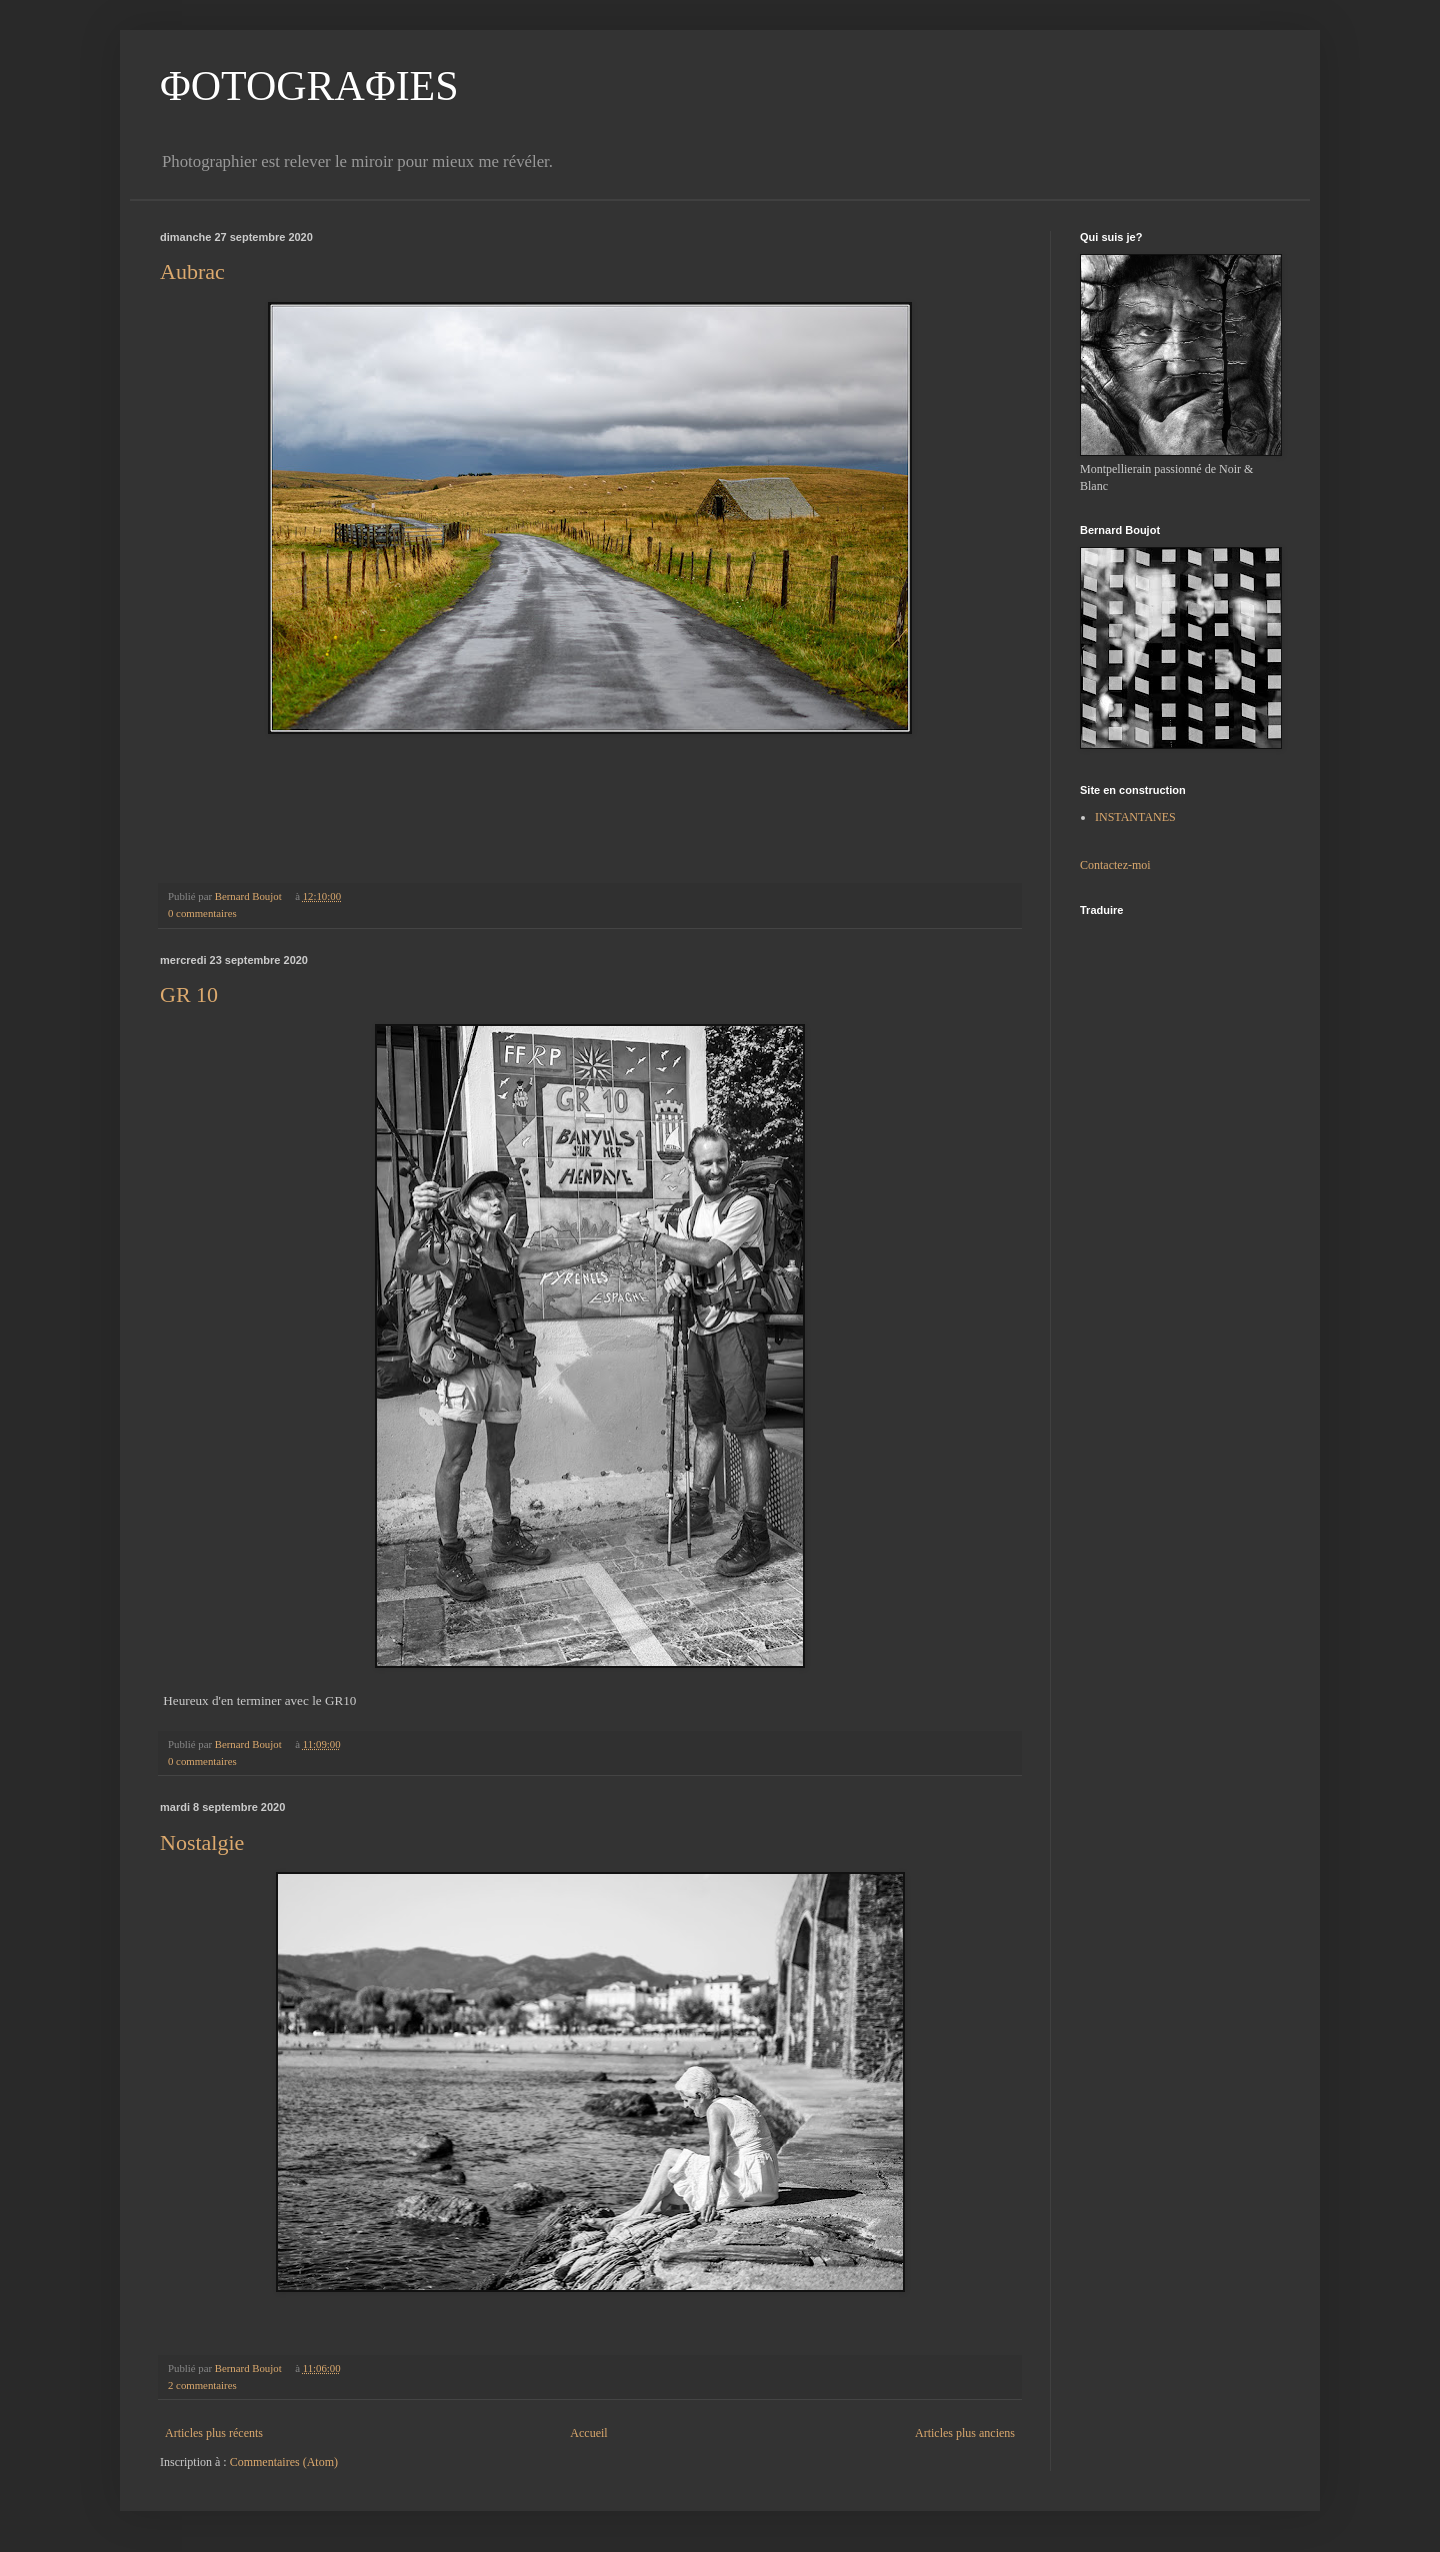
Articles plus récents (214, 2433)
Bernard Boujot (250, 896)
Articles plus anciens (965, 2433)
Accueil (588, 2433)
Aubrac (192, 271)
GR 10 (189, 994)
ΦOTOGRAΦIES (309, 86)
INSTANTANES (1135, 817)
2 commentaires (202, 2385)
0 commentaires (202, 913)
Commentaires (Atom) (284, 2462)
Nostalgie (202, 1842)
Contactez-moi (1115, 865)
